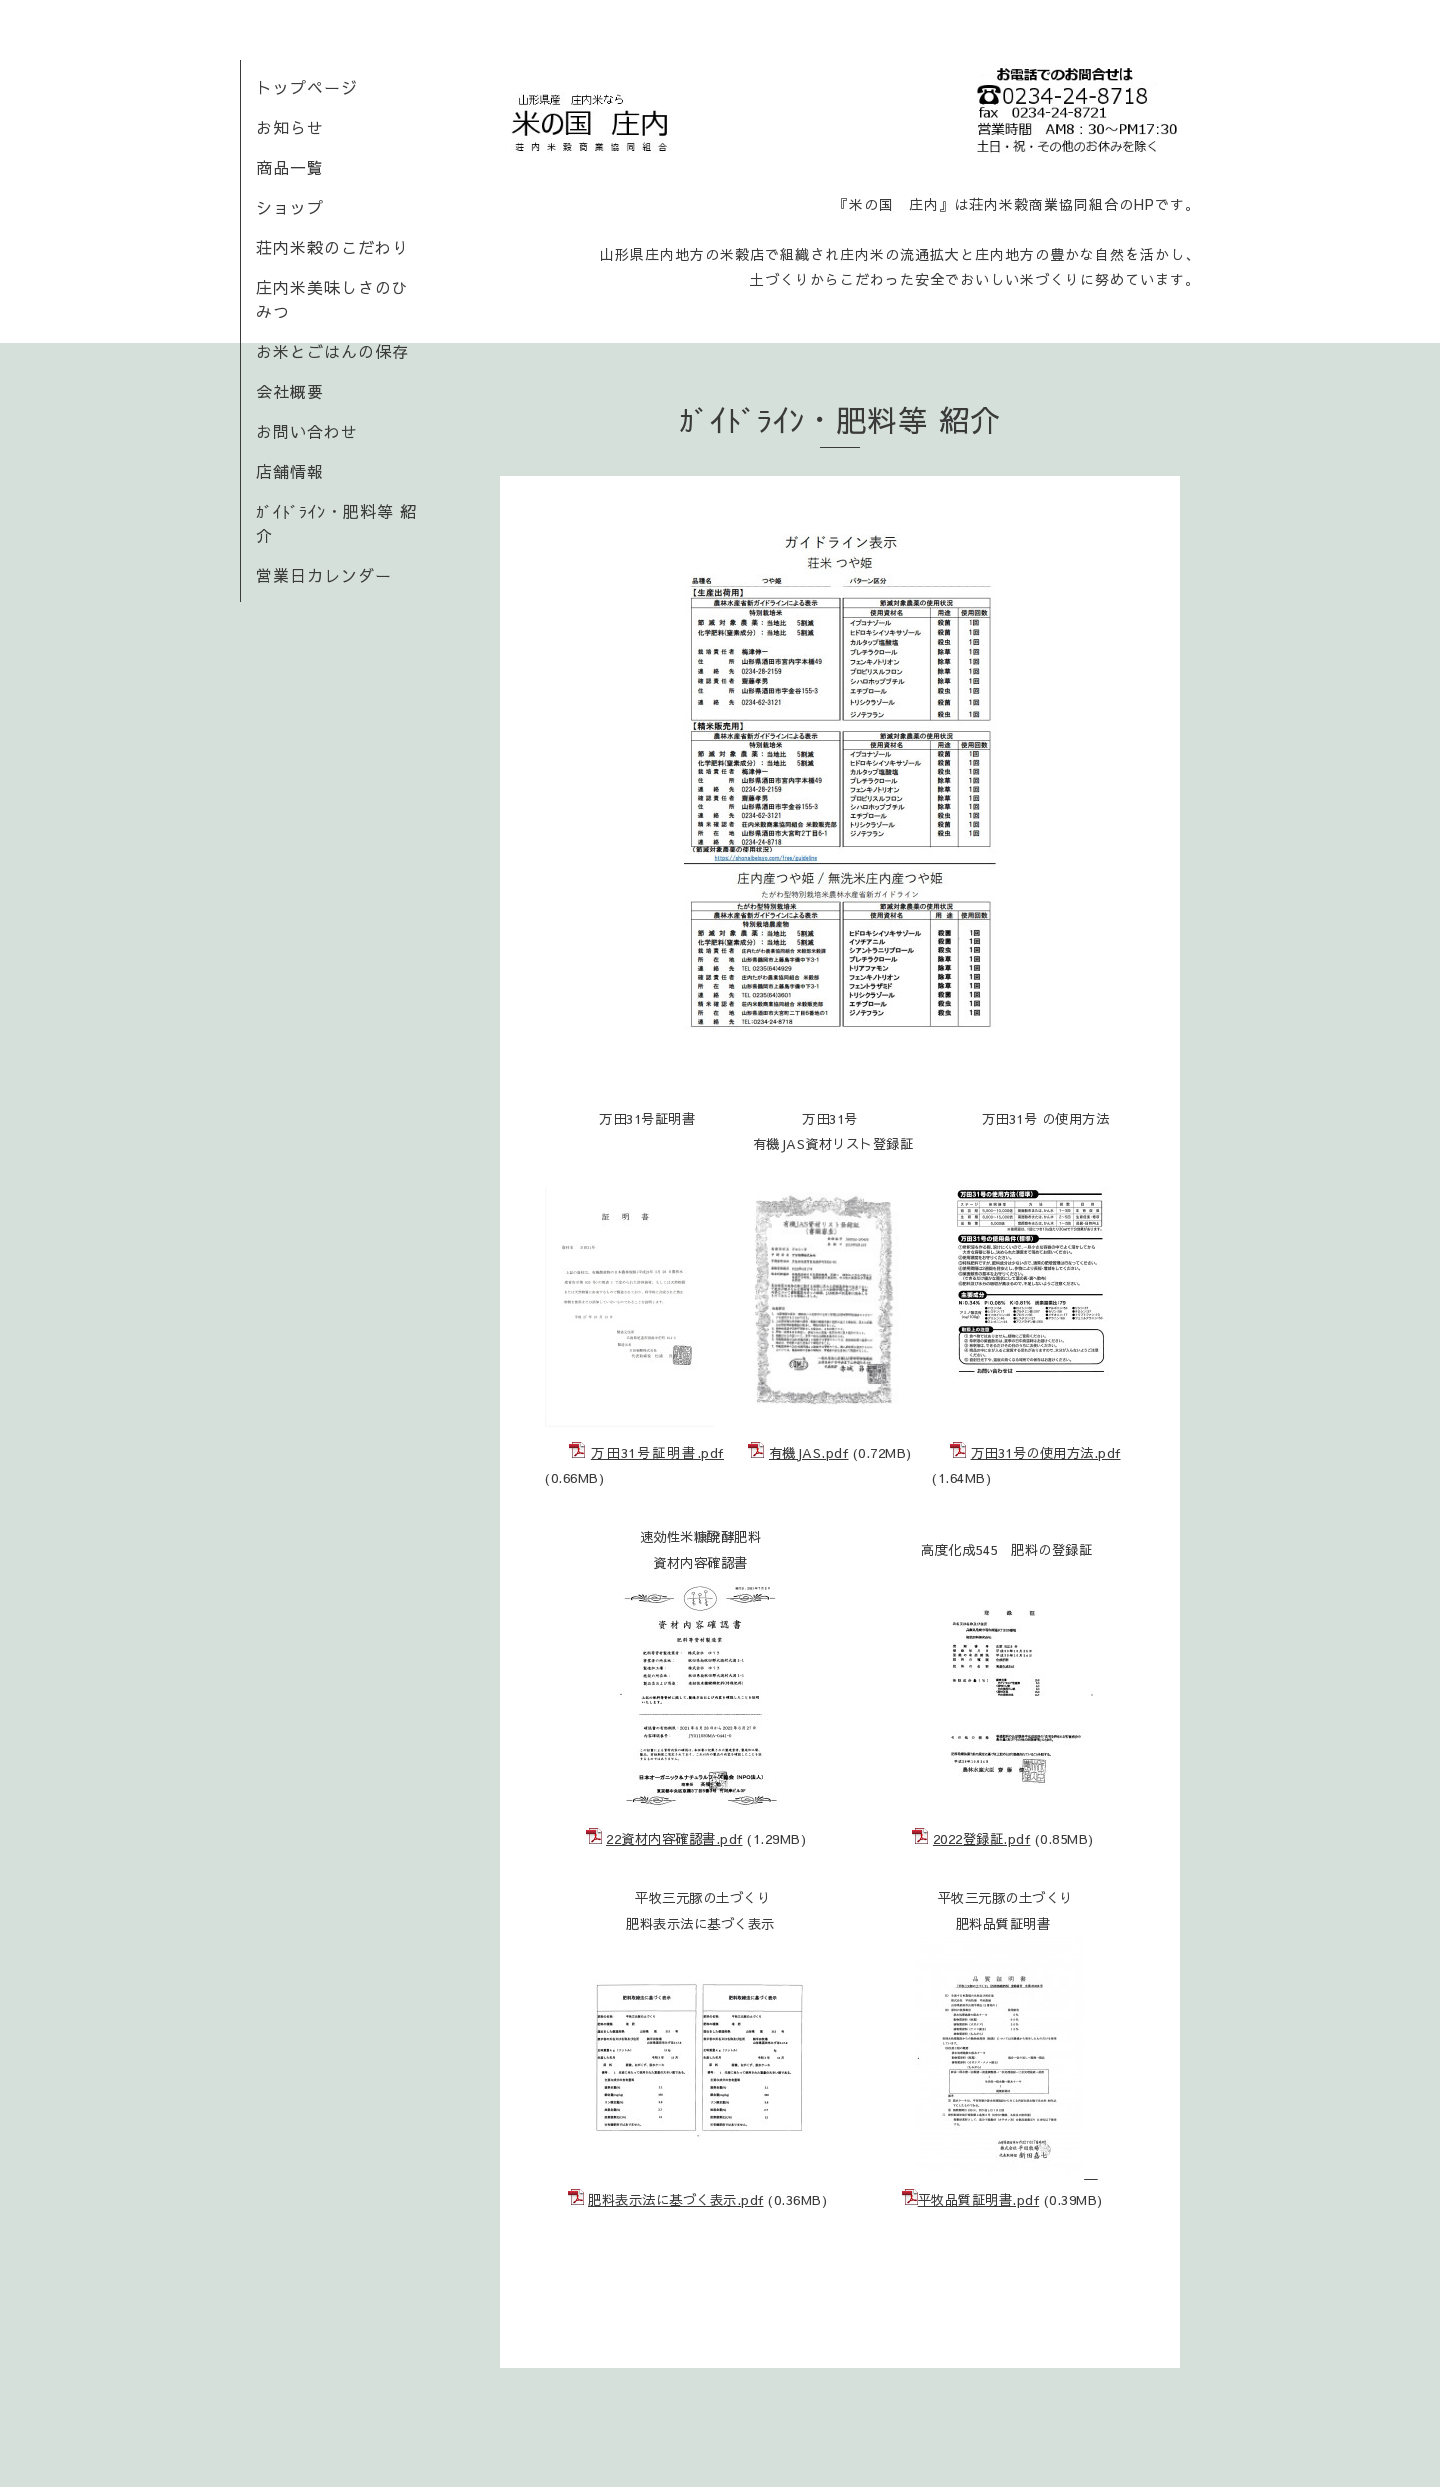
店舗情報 (290, 471)
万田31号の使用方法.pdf (1046, 1452)
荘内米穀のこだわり (332, 247)
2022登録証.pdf (982, 1838)
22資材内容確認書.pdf (674, 1838)
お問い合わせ (307, 431)
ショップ (290, 207)
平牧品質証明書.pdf (979, 2199)
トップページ (307, 87)
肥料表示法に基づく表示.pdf (676, 2199)
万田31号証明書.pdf (657, 1452)
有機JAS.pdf (809, 1452)
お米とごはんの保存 (332, 351)
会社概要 (290, 391)
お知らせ (290, 127)
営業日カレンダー (324, 575)
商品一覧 (290, 167)
